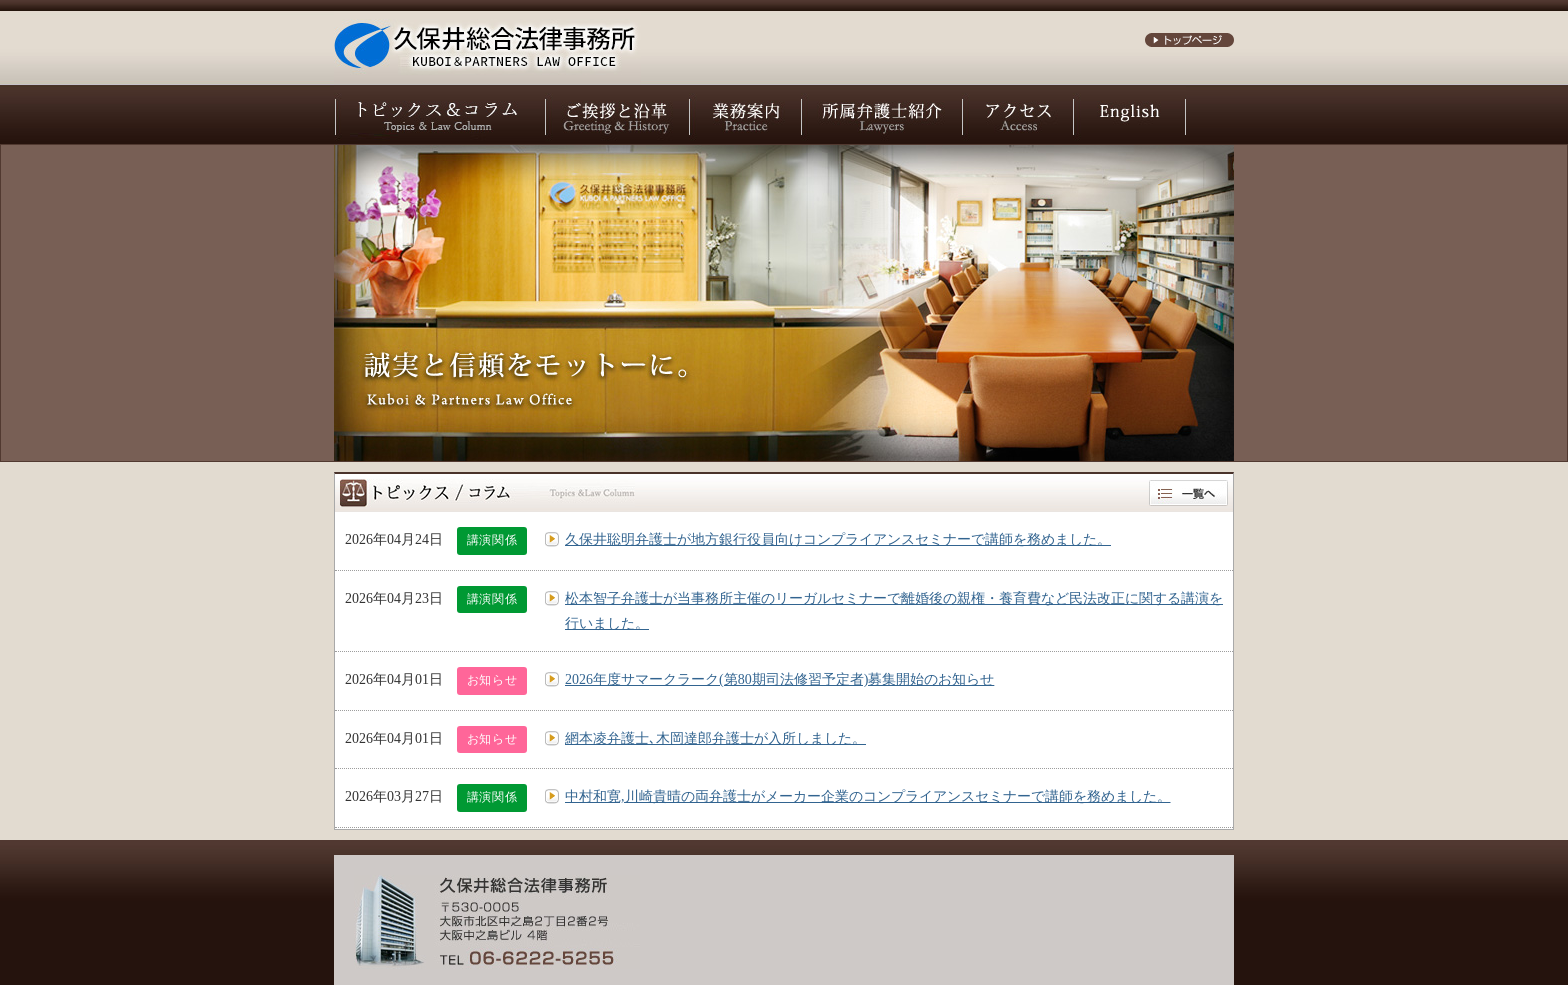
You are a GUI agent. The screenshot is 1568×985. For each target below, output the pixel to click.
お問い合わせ (859, 917)
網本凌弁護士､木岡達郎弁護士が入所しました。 (715, 738)
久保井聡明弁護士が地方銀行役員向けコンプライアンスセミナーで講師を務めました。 (838, 539)
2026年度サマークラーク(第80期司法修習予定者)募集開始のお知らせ (779, 679)
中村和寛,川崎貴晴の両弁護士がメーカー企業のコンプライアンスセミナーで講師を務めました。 (868, 796)
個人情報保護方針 (1080, 917)
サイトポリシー (964, 917)
